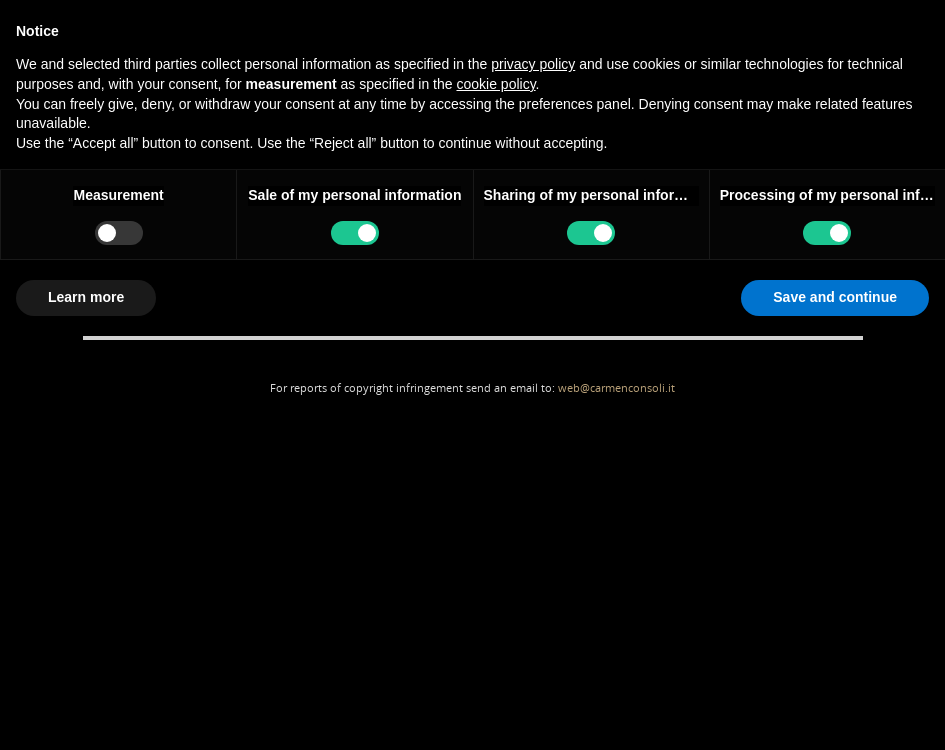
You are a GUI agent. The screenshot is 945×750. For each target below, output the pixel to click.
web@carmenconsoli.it (616, 387)
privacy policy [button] (533, 64)
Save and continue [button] (835, 297)
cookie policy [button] (495, 84)
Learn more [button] (86, 297)
